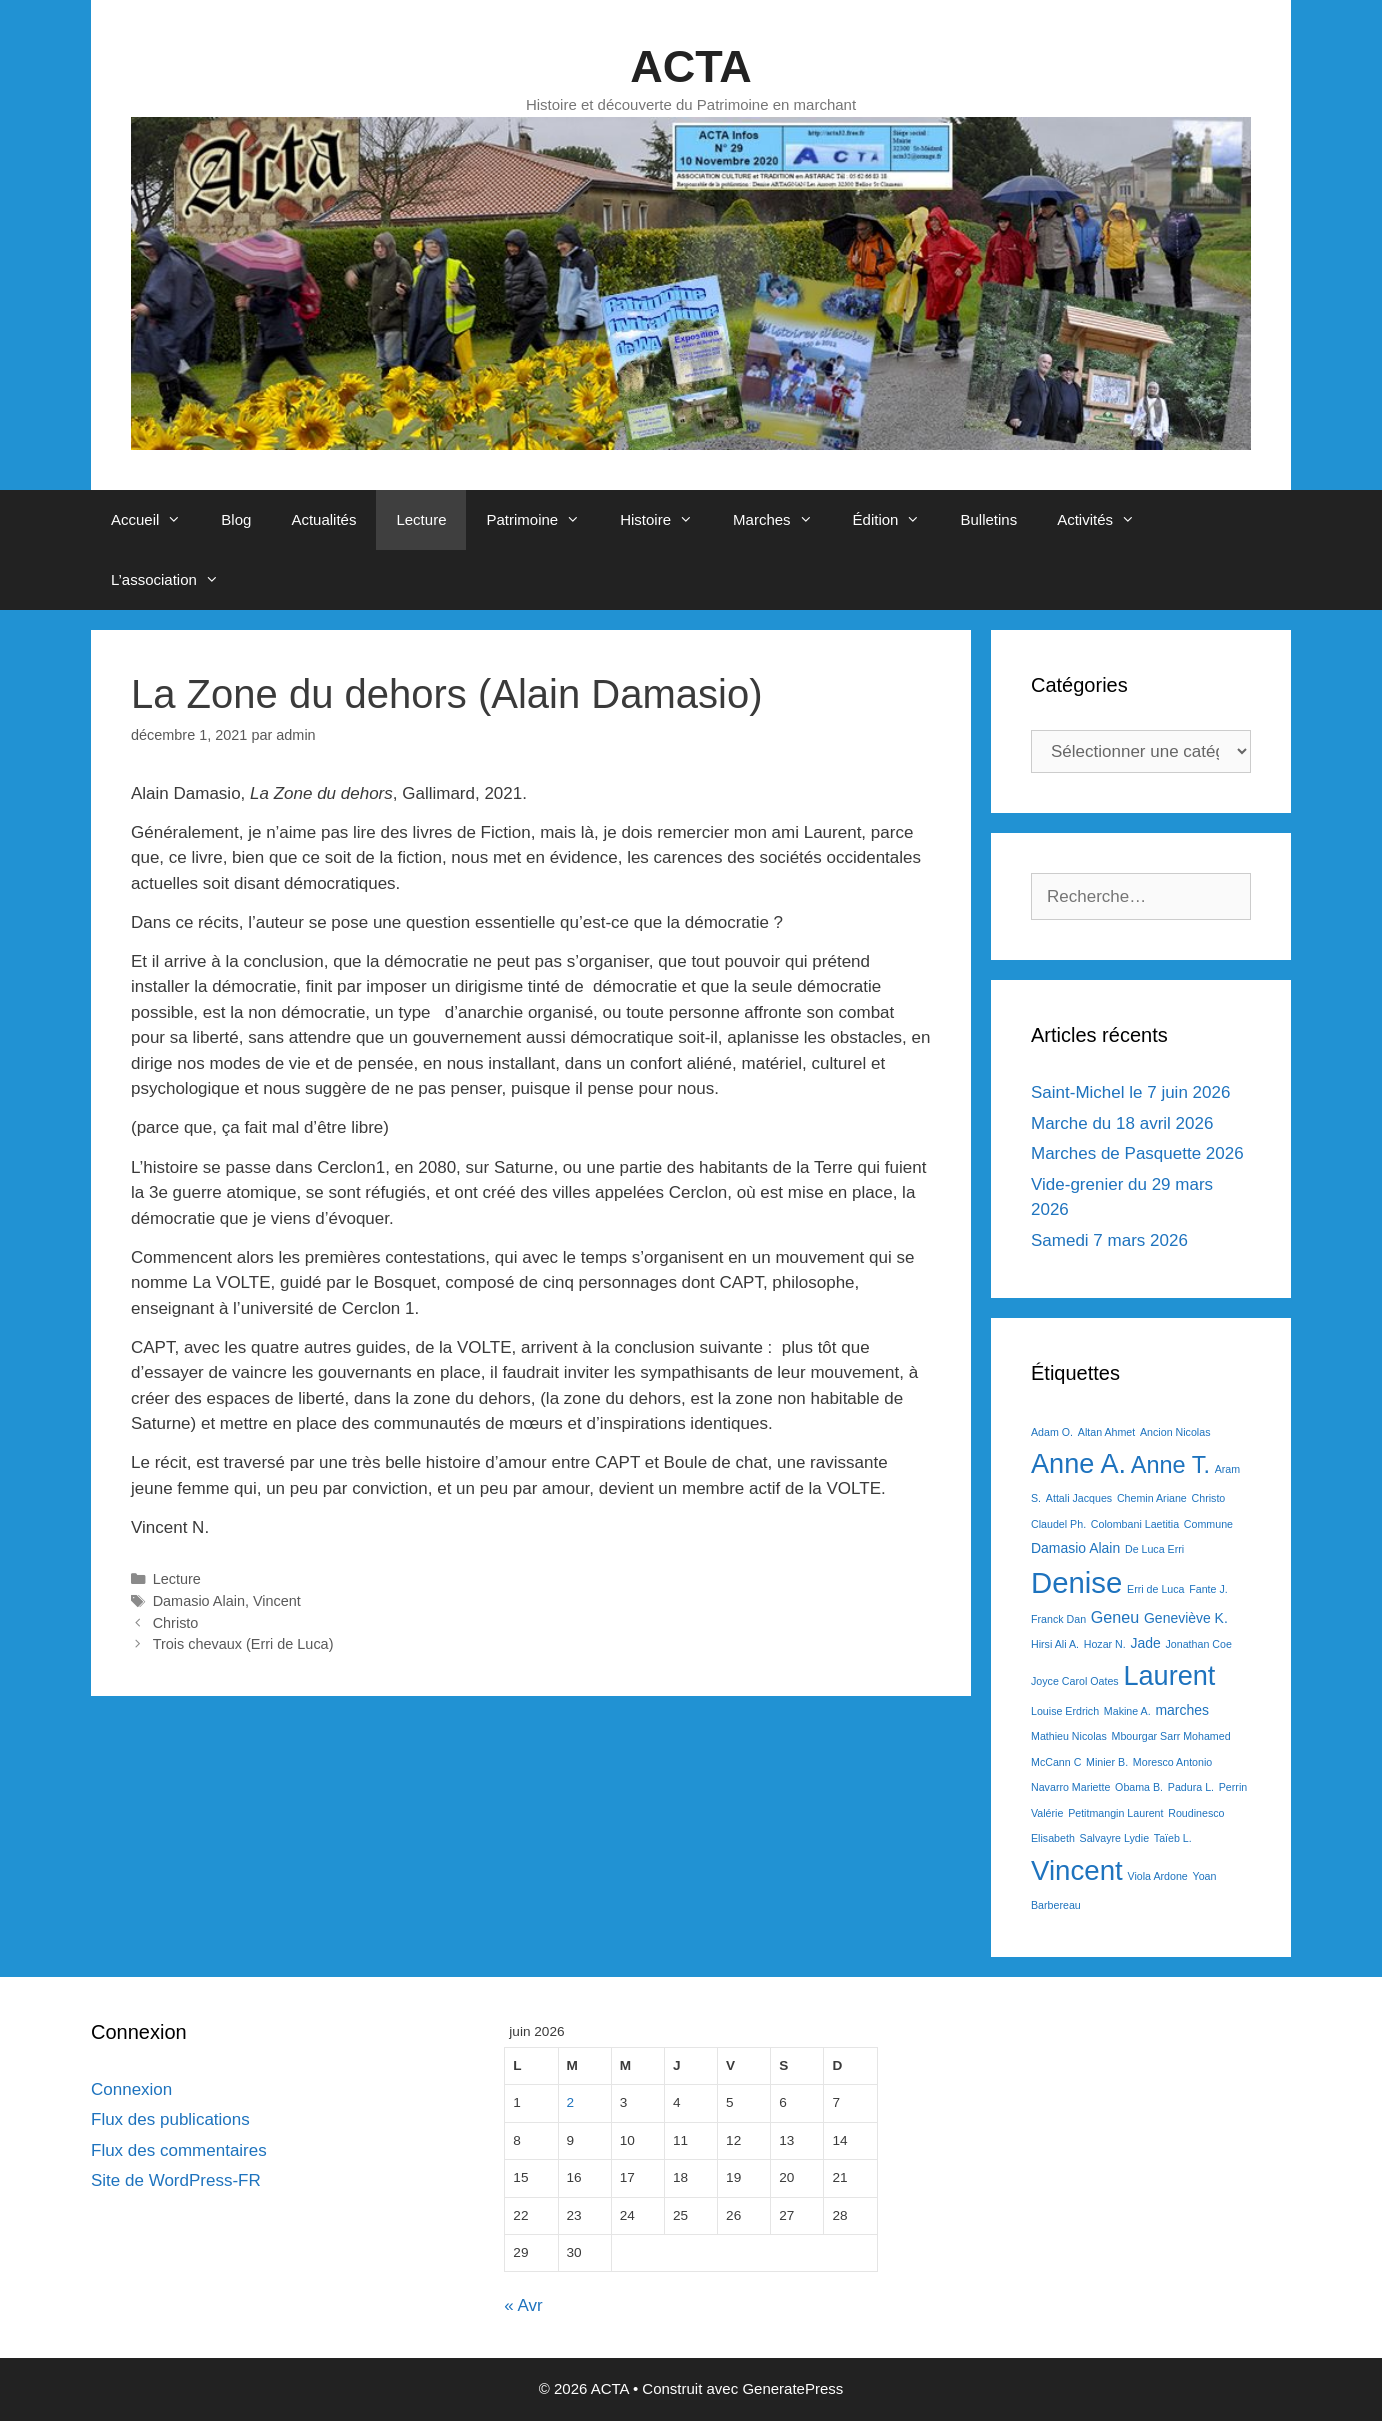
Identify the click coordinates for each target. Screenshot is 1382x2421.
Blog (236, 519)
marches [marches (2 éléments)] (1182, 1710)
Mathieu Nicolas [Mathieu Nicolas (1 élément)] (1069, 1736)
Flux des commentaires (179, 2150)
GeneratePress (792, 2388)
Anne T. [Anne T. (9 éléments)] (1170, 1465)
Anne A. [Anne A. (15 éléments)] (1078, 1463)
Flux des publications (170, 2119)
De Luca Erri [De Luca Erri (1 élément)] (1154, 1549)
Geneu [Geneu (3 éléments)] (1115, 1617)
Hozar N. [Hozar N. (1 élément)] (1105, 1644)
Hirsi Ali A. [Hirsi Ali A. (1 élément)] (1055, 1644)
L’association (175, 580)
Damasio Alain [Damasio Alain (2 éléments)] (1075, 1548)
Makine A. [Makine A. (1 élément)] (1127, 1711)
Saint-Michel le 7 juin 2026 (1130, 1092)
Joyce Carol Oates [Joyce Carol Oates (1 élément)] (1075, 1681)
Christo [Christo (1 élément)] (1209, 1498)
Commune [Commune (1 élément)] (1208, 1524)
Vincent (277, 1601)
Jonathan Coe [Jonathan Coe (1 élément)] (1198, 1644)
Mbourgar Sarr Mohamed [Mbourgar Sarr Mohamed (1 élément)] (1171, 1736)
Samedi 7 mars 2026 (1109, 1240)
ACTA (691, 66)
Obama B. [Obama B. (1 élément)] (1139, 1787)
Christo (176, 1623)
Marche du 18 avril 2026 (1122, 1123)
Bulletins (988, 519)
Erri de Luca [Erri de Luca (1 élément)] (1155, 1589)
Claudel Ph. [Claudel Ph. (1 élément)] (1058, 1524)
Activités (1106, 520)
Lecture (421, 519)
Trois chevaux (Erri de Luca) (243, 1644)
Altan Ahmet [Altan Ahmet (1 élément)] (1106, 1432)
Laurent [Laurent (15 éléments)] (1169, 1675)
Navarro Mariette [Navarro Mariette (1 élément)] (1070, 1787)
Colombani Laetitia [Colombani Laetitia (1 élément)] (1135, 1524)
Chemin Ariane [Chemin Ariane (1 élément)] (1152, 1498)
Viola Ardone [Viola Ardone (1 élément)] (1158, 1876)
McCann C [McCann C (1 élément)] (1056, 1762)
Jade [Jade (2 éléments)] (1145, 1643)
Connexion (131, 2089)
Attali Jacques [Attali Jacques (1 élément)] (1079, 1498)
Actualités (323, 519)
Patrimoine (543, 520)
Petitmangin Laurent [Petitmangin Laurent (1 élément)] (1115, 1813)
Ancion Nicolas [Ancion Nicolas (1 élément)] (1175, 1432)
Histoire (666, 520)
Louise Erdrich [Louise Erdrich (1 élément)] (1065, 1711)
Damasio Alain (199, 1601)
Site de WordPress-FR (176, 2180)
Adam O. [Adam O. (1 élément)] (1052, 1432)
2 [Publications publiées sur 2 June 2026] (571, 2102)
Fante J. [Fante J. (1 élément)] (1208, 1589)
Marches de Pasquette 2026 (1137, 1153)
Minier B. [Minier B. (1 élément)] (1107, 1762)
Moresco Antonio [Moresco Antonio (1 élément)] (1172, 1762)
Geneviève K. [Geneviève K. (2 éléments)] (1186, 1618)
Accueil (156, 520)
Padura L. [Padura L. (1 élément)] (1191, 1787)
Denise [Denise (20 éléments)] (1076, 1582)
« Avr (523, 2305)
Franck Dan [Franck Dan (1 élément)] (1058, 1619)
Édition (897, 520)
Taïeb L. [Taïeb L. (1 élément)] (1173, 1838)
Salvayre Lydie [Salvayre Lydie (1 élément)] (1115, 1838)
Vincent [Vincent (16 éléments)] (1077, 1870)
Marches (783, 520)
